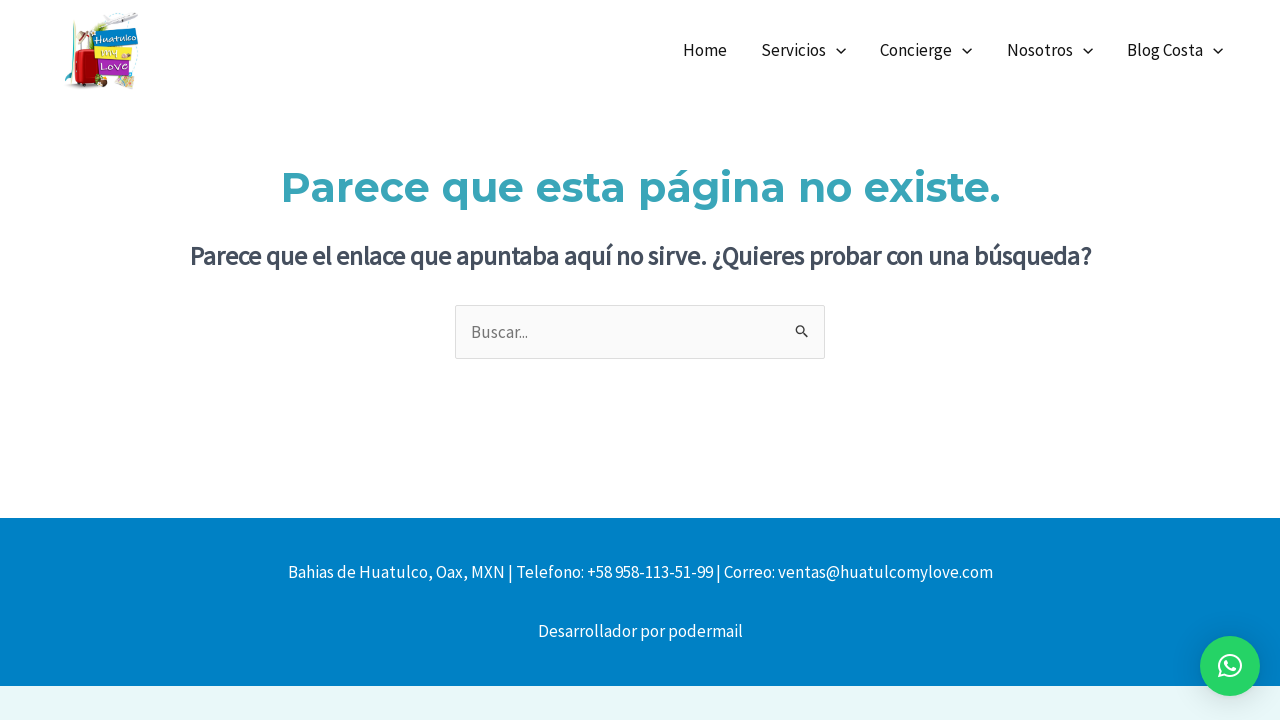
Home (705, 50)
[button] (1230, 666)
